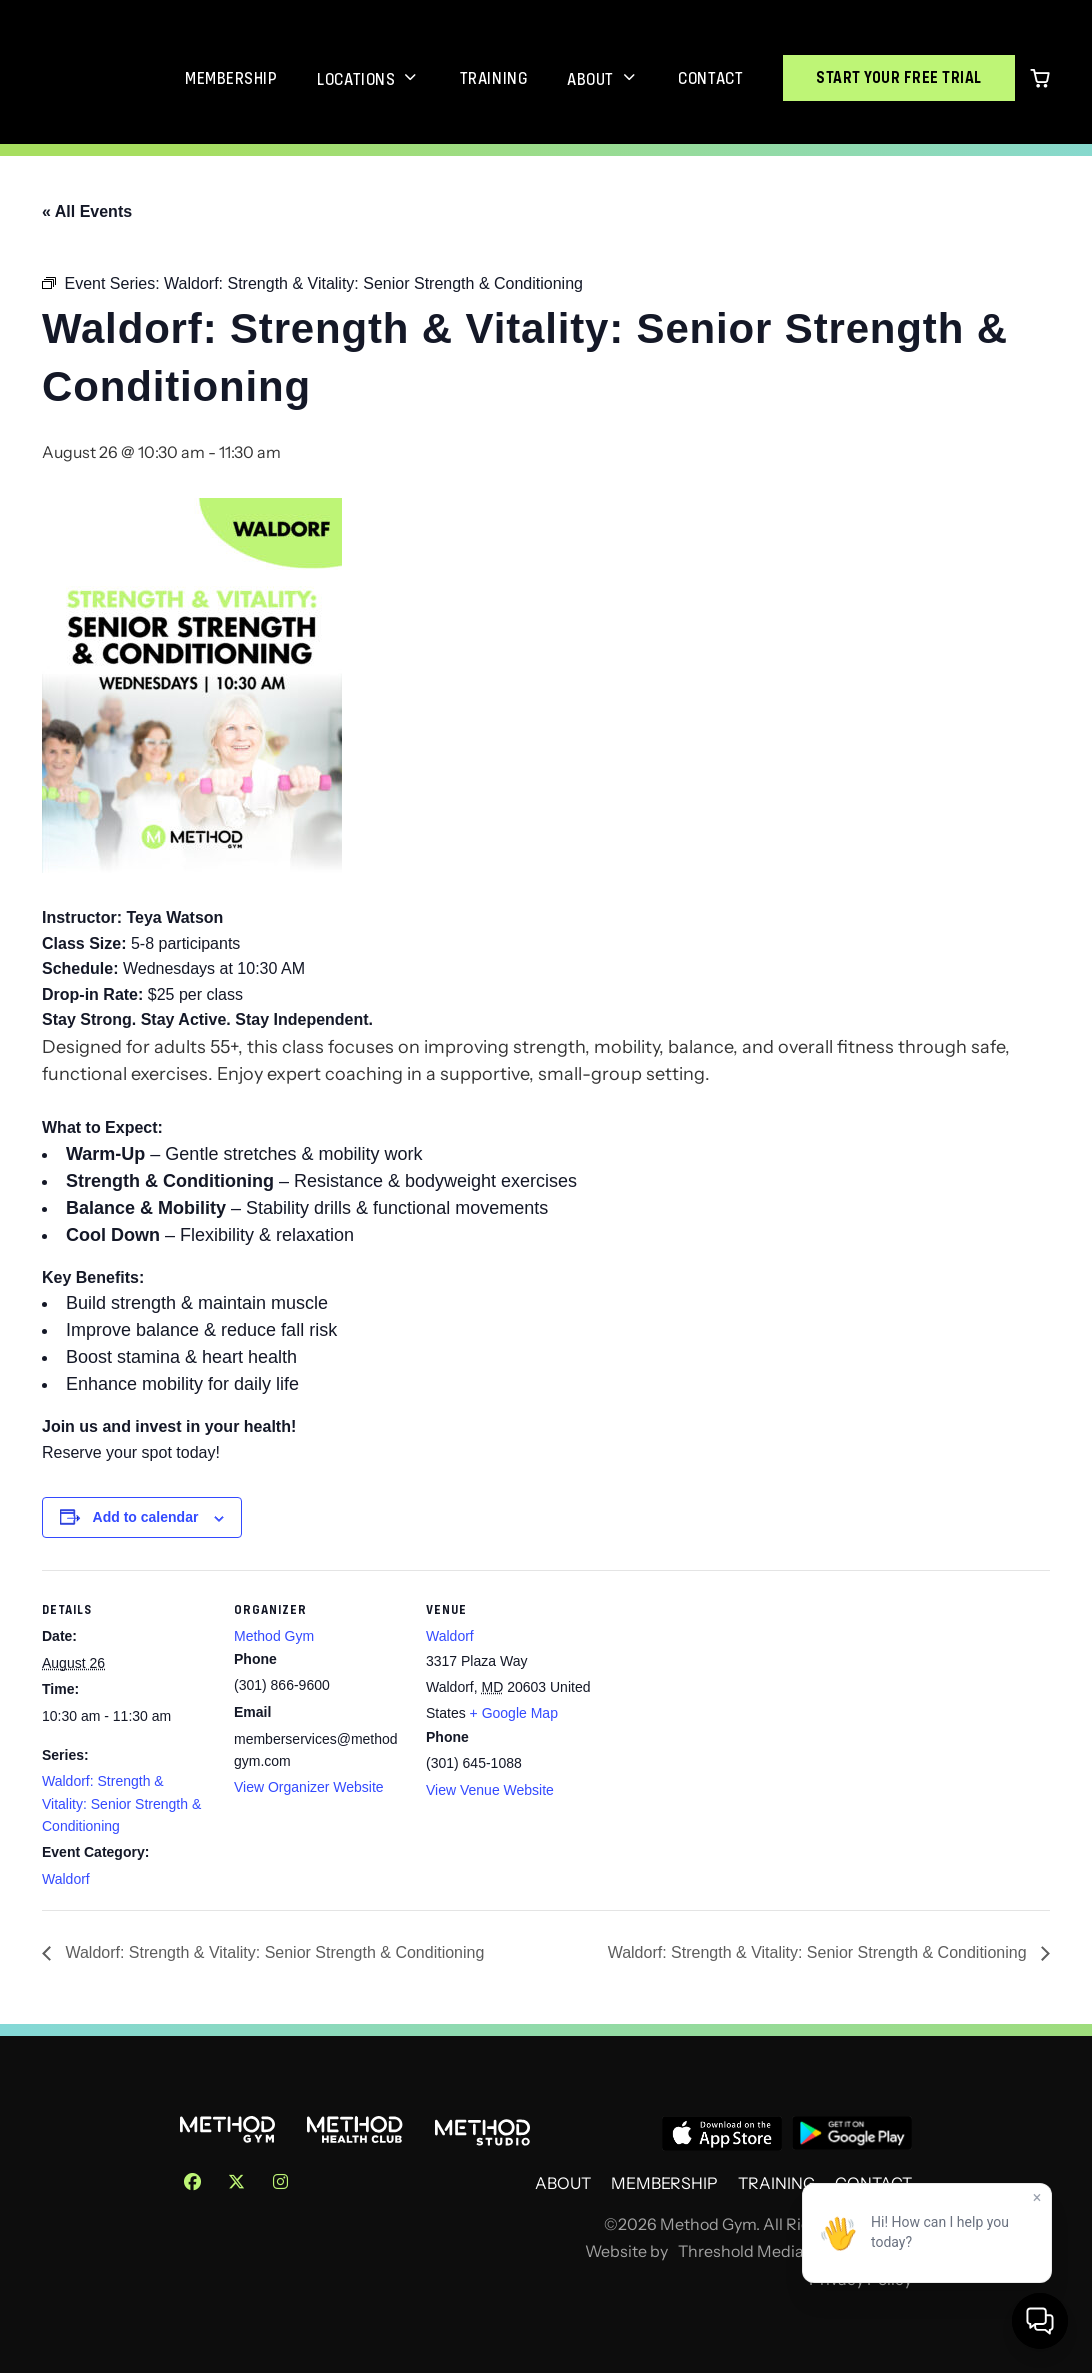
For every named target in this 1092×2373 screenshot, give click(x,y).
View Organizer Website (309, 1787)
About (590, 79)
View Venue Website (490, 1790)
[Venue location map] (723, 1707)
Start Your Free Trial (899, 77)
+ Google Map (514, 1713)
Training (493, 78)
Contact (710, 78)
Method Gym (274, 1636)
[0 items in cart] (1040, 78)
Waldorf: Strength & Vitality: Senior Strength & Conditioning (121, 1803)
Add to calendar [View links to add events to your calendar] (146, 1517)
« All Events (87, 211)
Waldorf (66, 1879)
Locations (356, 79)
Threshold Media (741, 2251)
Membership (231, 78)
